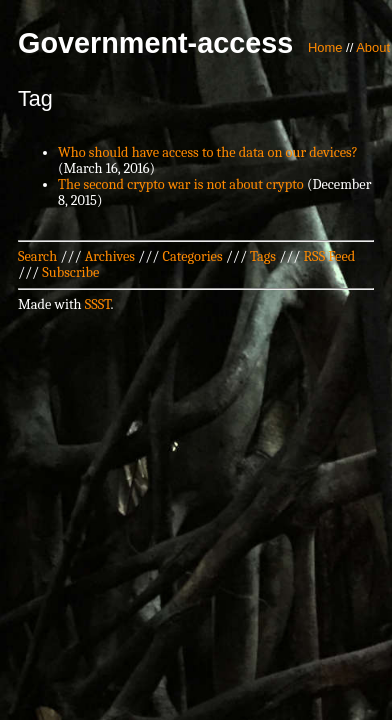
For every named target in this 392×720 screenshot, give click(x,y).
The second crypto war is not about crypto (181, 184)
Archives (110, 256)
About (373, 47)
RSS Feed (330, 256)
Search (37, 256)
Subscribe (70, 272)
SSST (98, 304)
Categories (192, 256)
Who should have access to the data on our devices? (208, 152)
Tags (263, 256)
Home (325, 47)
